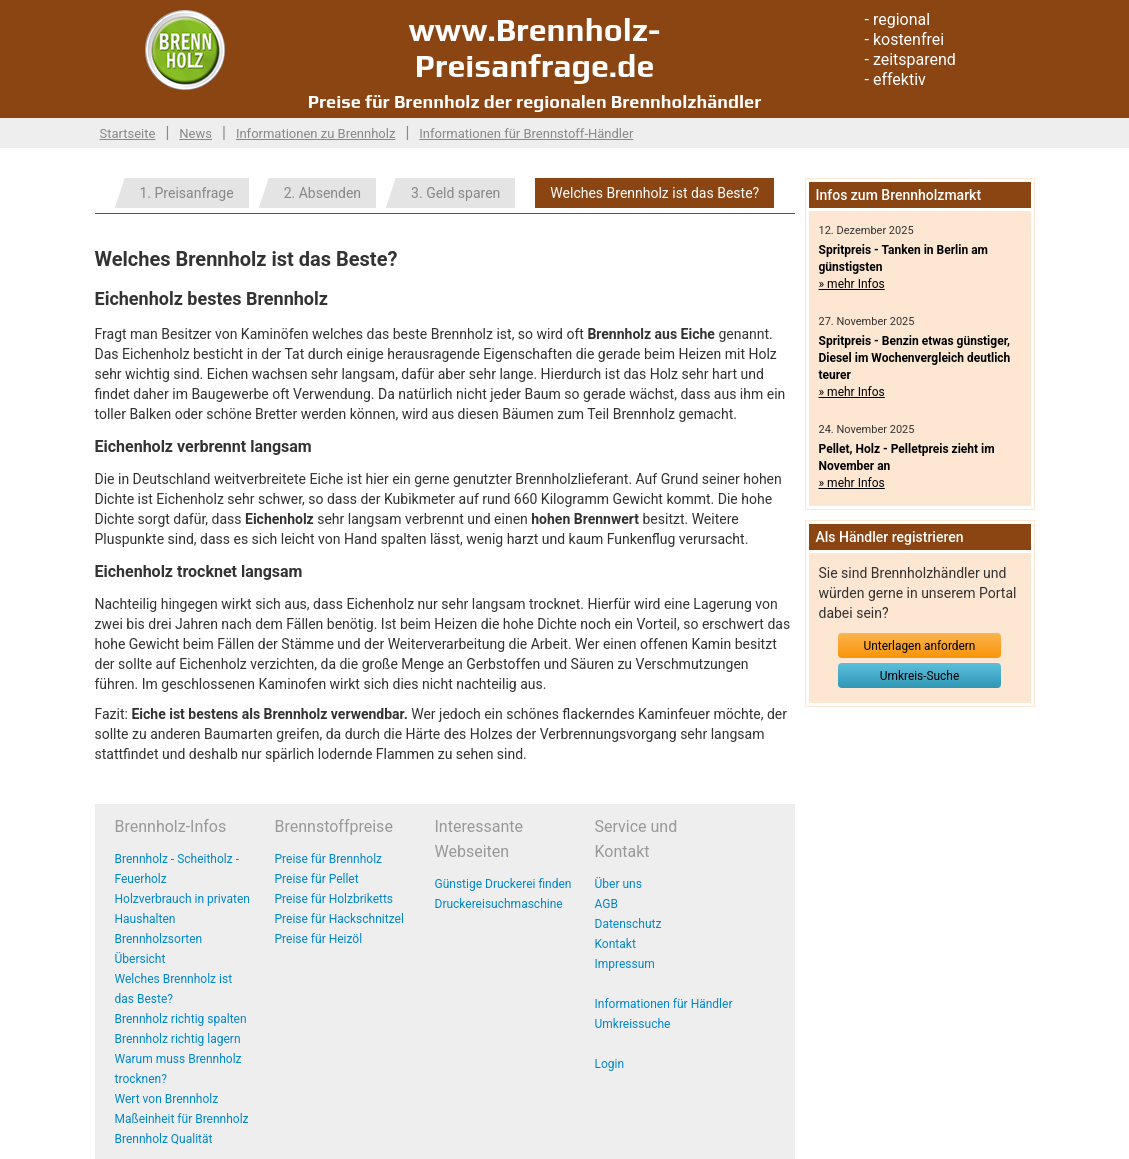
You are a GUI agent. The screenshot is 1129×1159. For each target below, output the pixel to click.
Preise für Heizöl (319, 939)
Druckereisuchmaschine (499, 904)
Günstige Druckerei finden (503, 884)
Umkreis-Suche (919, 676)
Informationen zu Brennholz (316, 133)
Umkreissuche (633, 1024)
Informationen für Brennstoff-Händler (526, 133)
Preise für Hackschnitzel (339, 919)
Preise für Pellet (317, 879)
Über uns (618, 884)
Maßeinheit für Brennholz (182, 1119)
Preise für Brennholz (329, 859)
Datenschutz (628, 924)
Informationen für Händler (664, 1004)
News (195, 133)
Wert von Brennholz (167, 1099)
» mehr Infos (852, 284)
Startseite (128, 133)
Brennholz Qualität (164, 1139)
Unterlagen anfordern (920, 646)
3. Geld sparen (455, 193)
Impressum (625, 964)
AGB (606, 904)
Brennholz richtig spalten (181, 1019)
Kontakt (615, 944)
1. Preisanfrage (187, 193)
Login (610, 1064)
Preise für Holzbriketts (334, 899)
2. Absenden (322, 193)
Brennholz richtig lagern (178, 1039)
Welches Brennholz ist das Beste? (654, 193)
